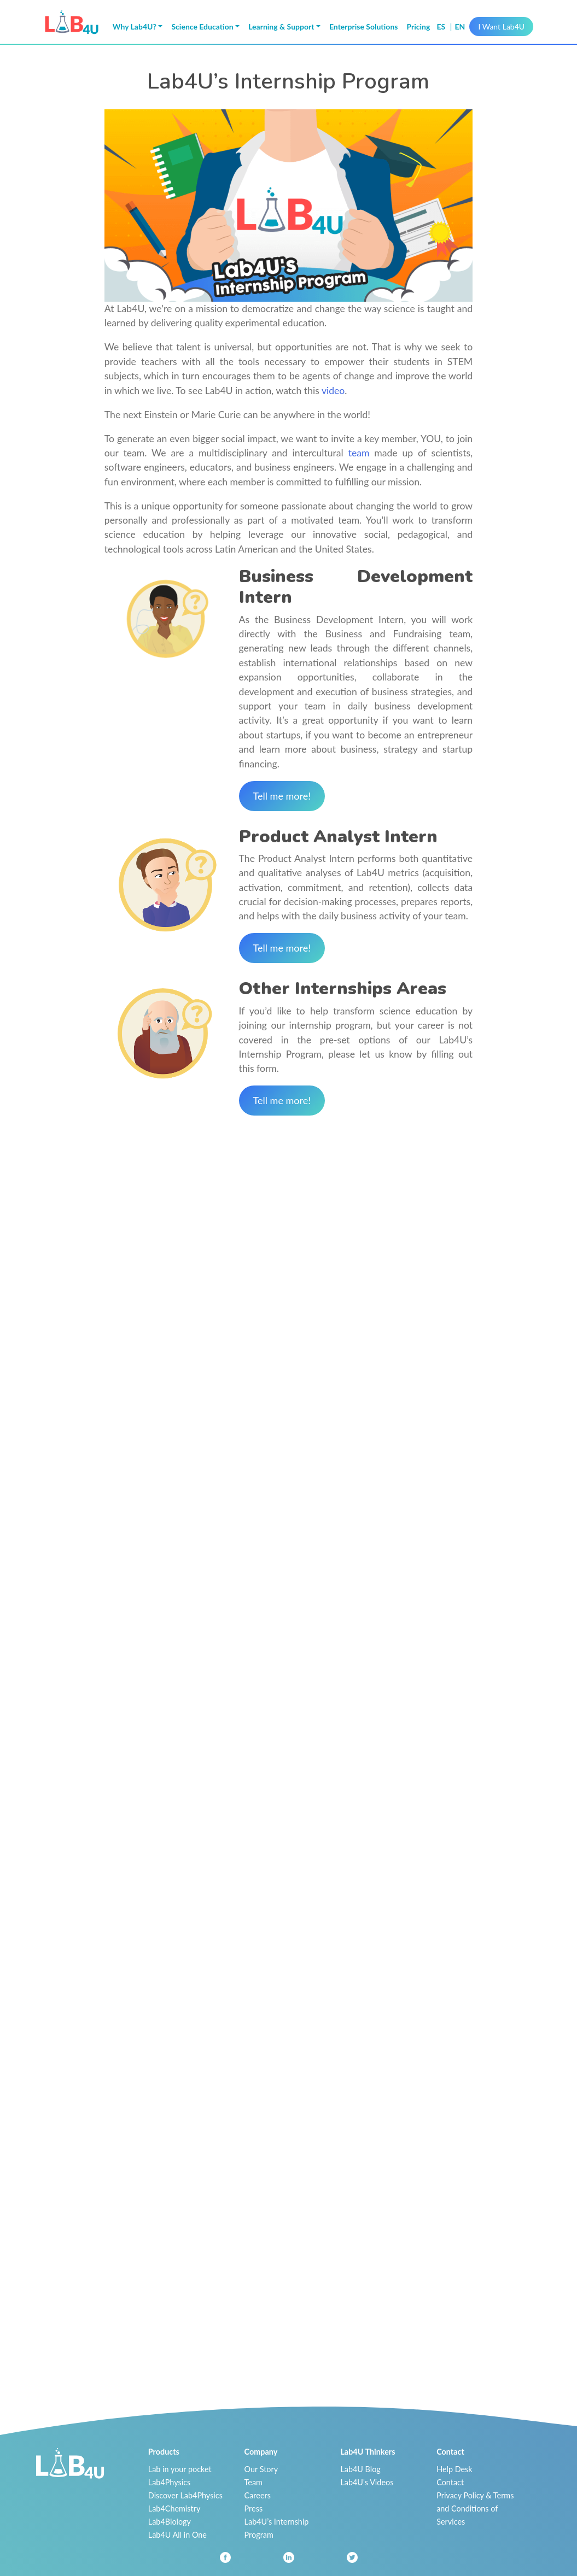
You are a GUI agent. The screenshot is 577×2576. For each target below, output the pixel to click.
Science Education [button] (202, 26)
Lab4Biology (169, 2521)
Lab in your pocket (180, 2469)
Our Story (261, 2469)
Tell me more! (282, 796)
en (460, 26)
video (333, 390)
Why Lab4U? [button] (134, 26)
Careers (257, 2495)
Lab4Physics (169, 2482)
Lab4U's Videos (366, 2482)
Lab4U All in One (177, 2534)
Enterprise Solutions (363, 26)
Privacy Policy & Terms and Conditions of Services (475, 2508)
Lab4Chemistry (174, 2508)
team (359, 453)
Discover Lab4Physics (185, 2495)
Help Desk (454, 2469)
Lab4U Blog (360, 2469)
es (441, 26)
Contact (450, 2482)
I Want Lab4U (501, 26)
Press (253, 2508)
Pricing (418, 26)
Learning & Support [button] (281, 26)
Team (253, 2482)
